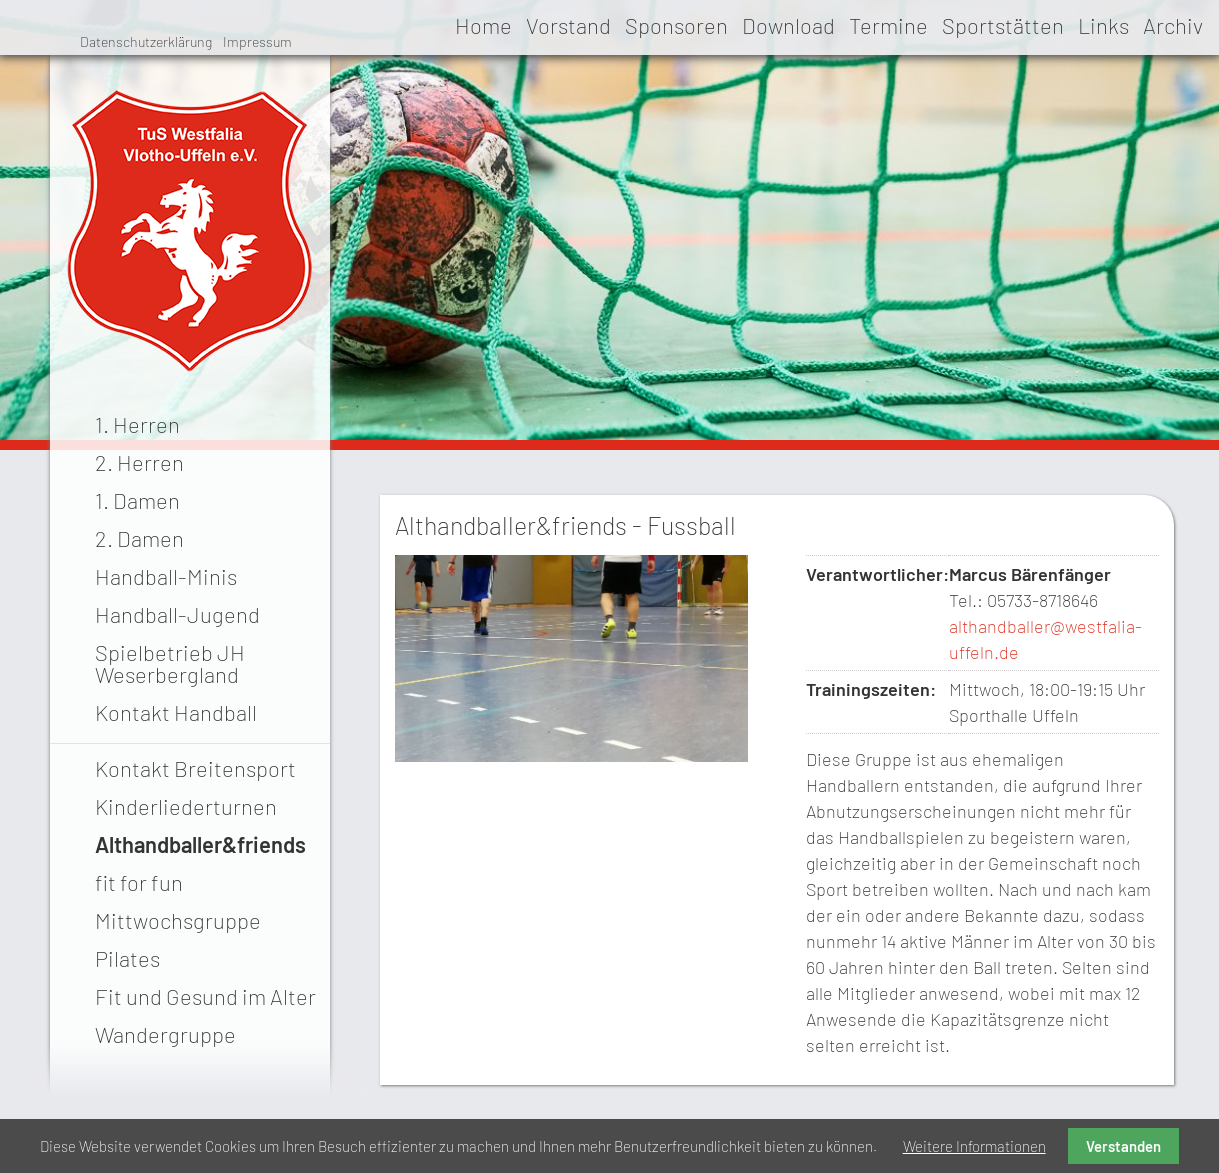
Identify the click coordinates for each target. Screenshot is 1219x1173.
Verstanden (1123, 1146)
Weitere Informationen (974, 1146)
